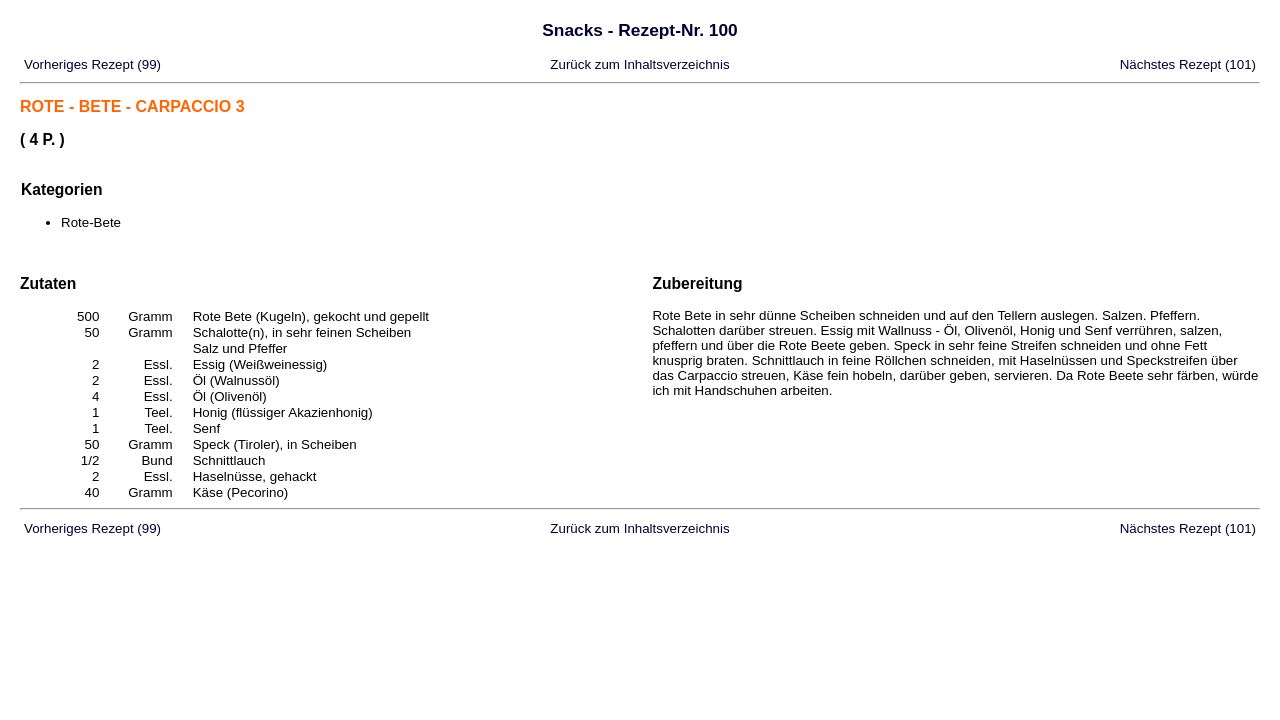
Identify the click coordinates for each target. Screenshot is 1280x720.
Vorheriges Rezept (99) (92, 64)
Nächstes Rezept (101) (1188, 64)
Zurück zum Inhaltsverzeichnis (639, 64)
